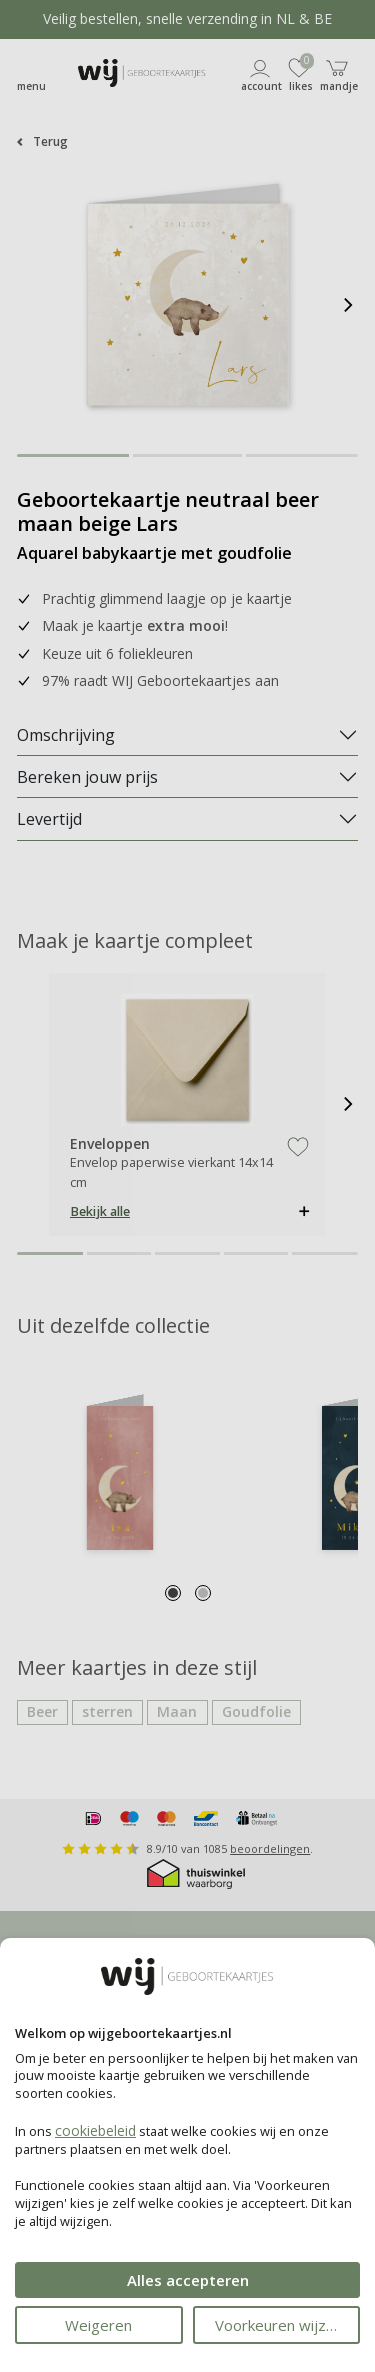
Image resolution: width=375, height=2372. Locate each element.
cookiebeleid (95, 2130)
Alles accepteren (188, 2280)
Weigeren (98, 2325)
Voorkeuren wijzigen (285, 2325)
